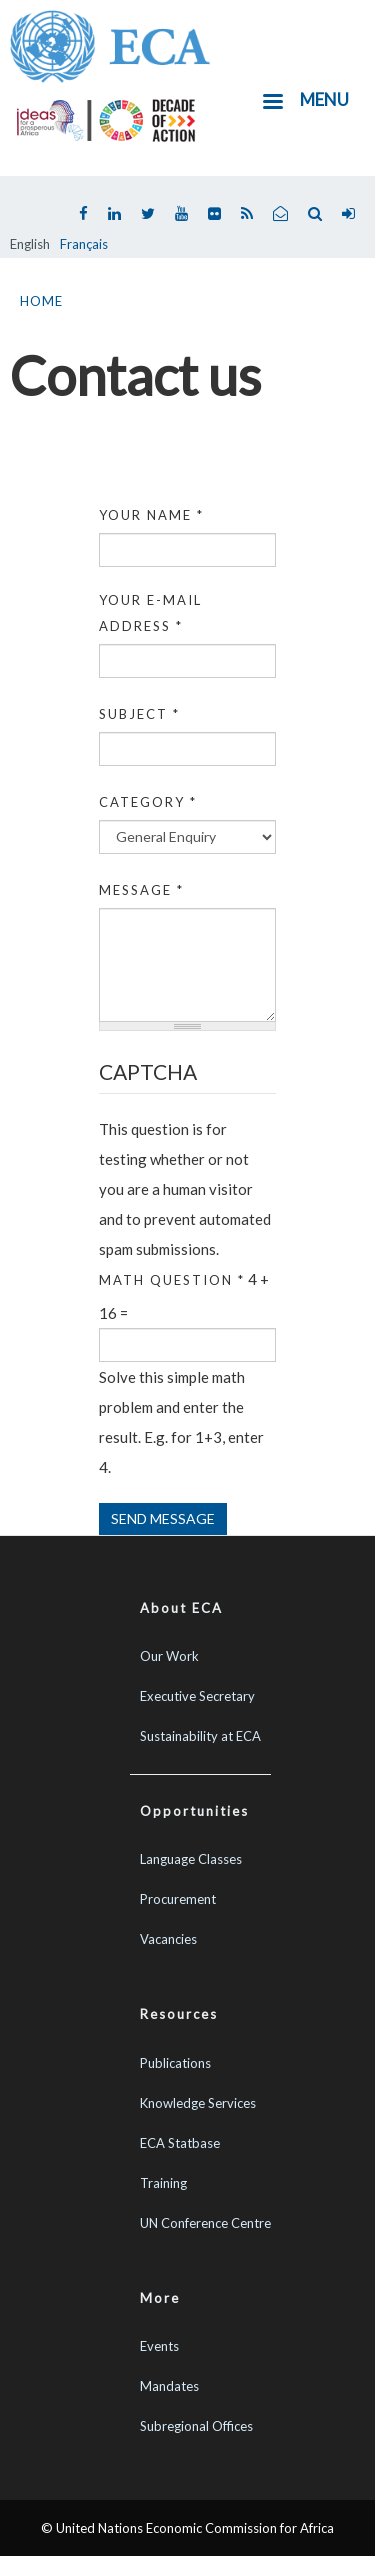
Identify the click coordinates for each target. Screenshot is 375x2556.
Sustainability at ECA (200, 1736)
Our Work (169, 1656)
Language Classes (191, 1859)
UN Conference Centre (205, 2223)
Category (148, 802)
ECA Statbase (180, 2143)
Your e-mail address (150, 613)
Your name (151, 515)
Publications (175, 2063)
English (30, 244)
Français (84, 244)
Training (163, 2183)
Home (41, 301)
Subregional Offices (196, 2426)
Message (141, 890)
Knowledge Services (198, 2103)
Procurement (178, 1899)
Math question (172, 1280)
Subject (139, 714)
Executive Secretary (197, 1696)
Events (159, 2346)
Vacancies (168, 1939)
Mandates (169, 2386)
